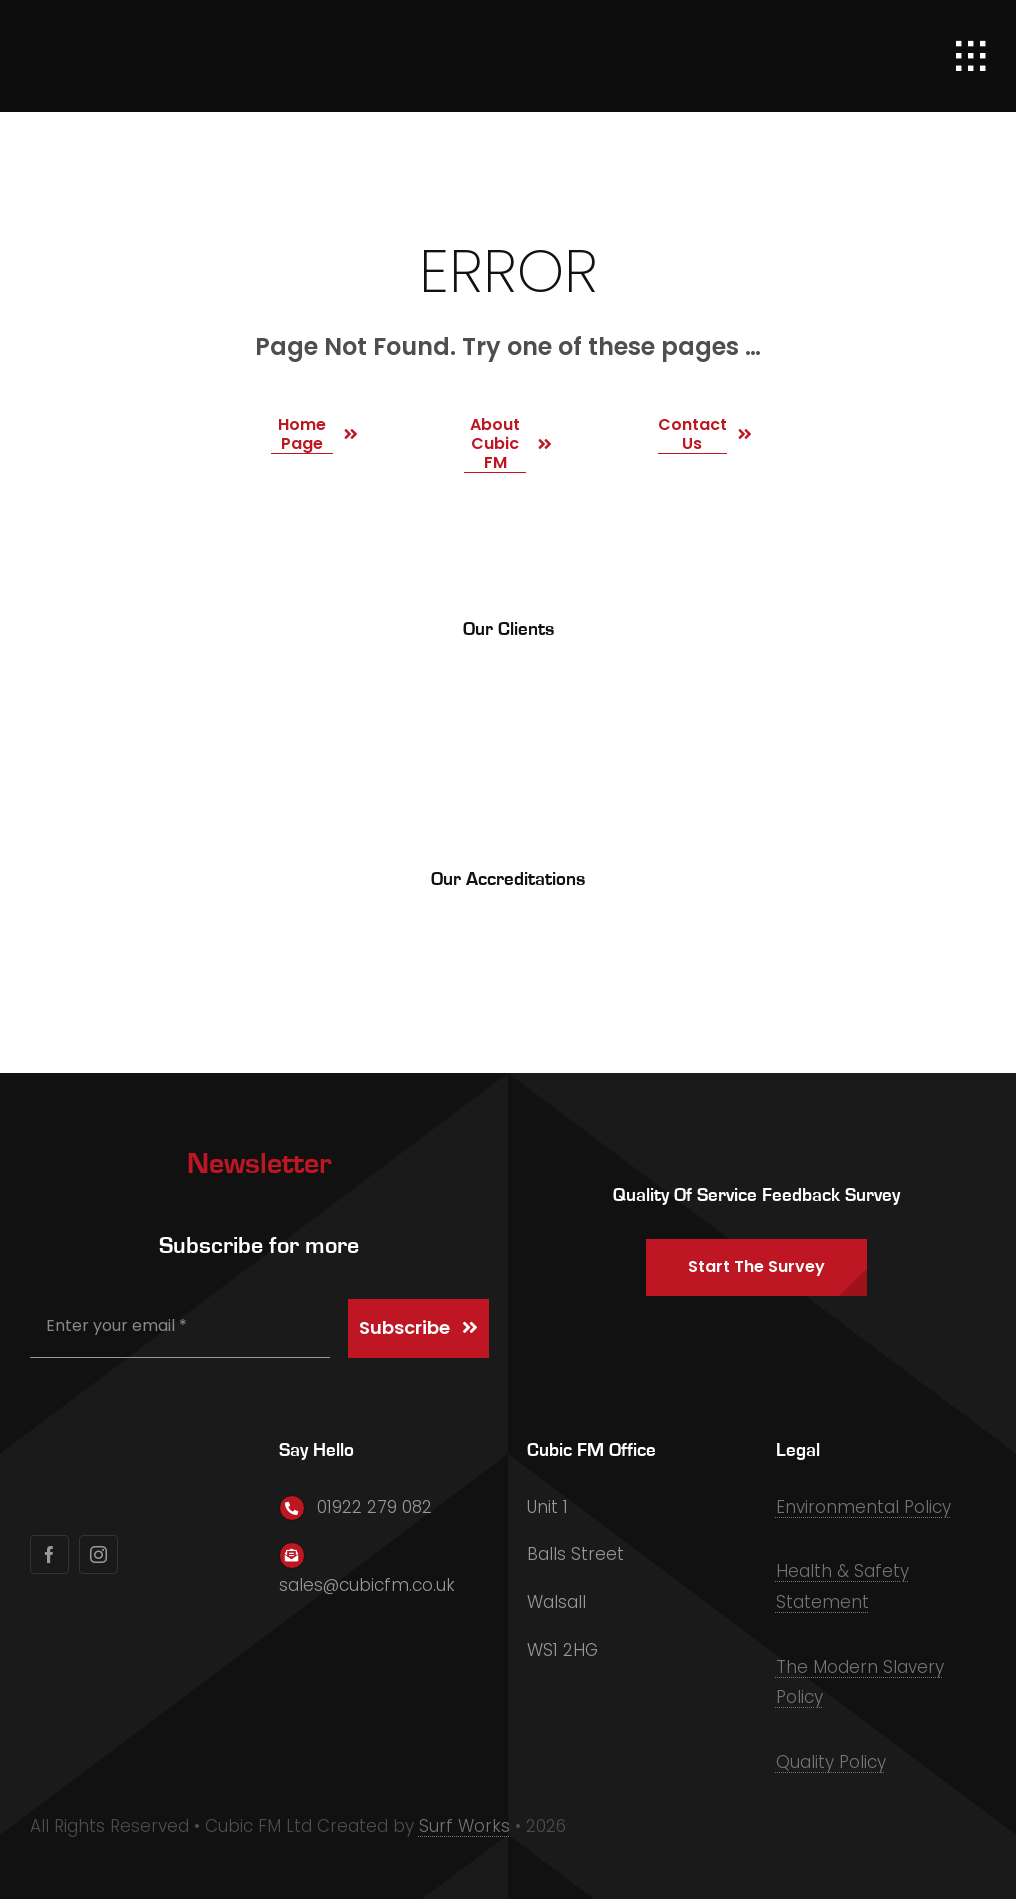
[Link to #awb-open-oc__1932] (971, 56)
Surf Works (464, 1826)
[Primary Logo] (145, 30)
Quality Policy (831, 1762)
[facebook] (49, 1554)
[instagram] (98, 1554)
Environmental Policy (863, 1507)
